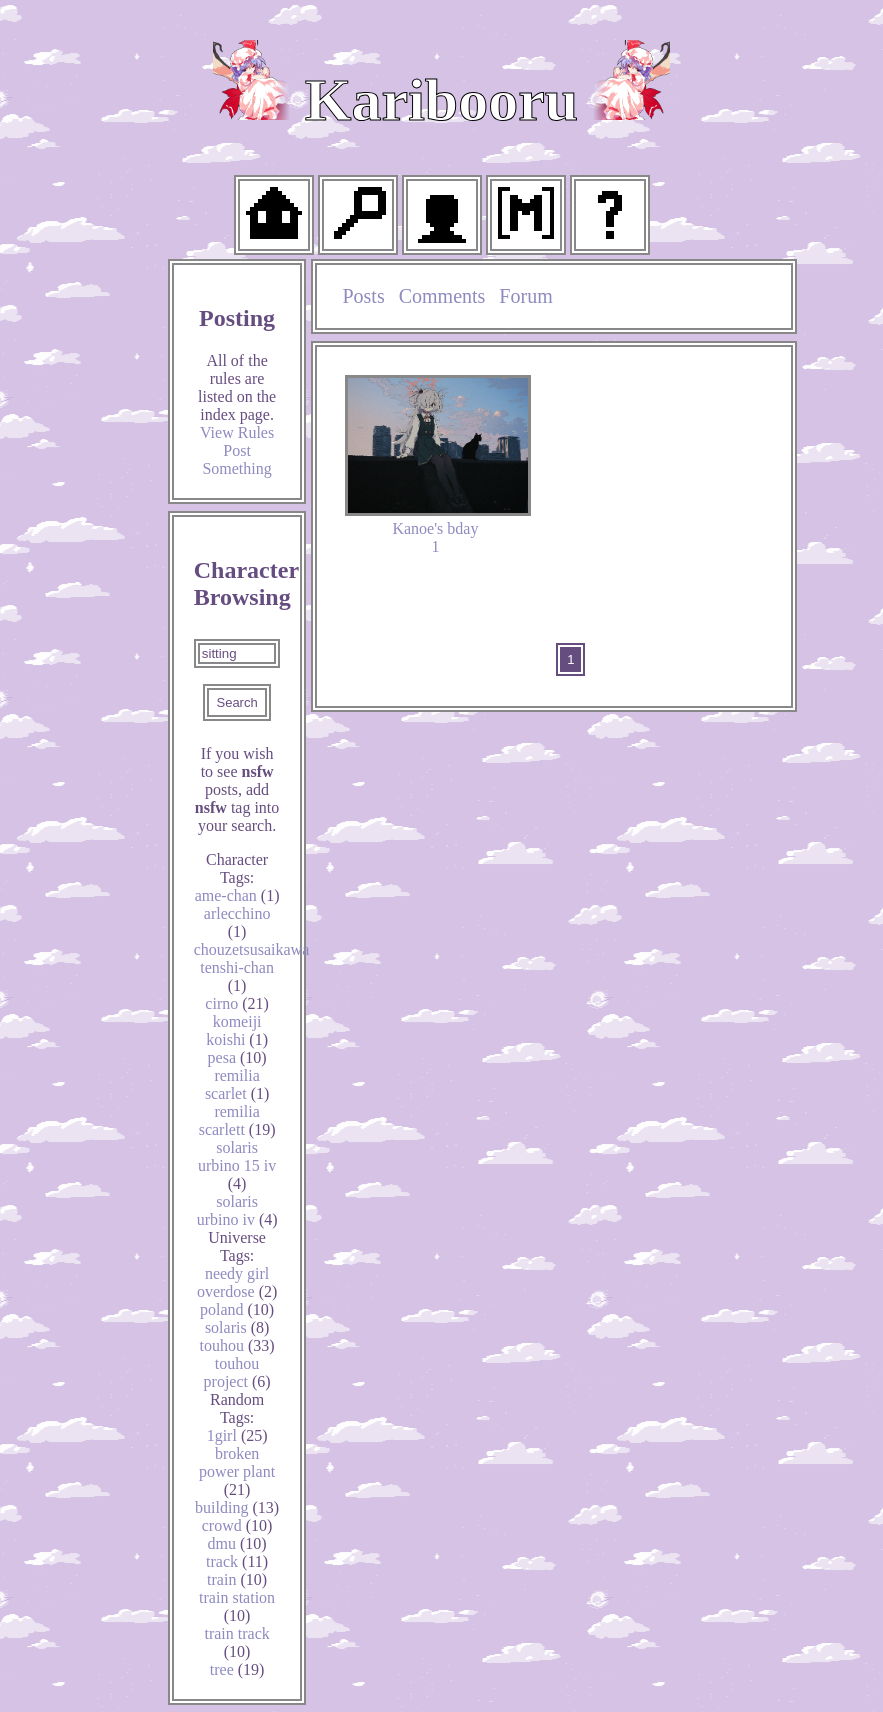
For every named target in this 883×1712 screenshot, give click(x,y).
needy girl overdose (237, 1282)
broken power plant (237, 1471)
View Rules (237, 432)
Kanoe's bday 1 (437, 465)
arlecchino (237, 922)
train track (236, 1642)
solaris (237, 1327)
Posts (363, 296)
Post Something (236, 459)
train (237, 1579)
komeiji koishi (237, 1030)
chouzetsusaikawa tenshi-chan (252, 967)
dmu (237, 1543)
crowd (237, 1525)
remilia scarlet (237, 1084)
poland (237, 1309)
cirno (237, 1003)
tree (237, 1669)
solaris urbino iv (237, 1210)
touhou (237, 1345)
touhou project (237, 1372)
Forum (525, 296)
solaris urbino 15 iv (237, 1165)
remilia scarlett (237, 1120)
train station (237, 1606)
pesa (237, 1057)
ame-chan (237, 895)
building (237, 1507)
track (237, 1561)
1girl (237, 1435)
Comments (442, 296)
